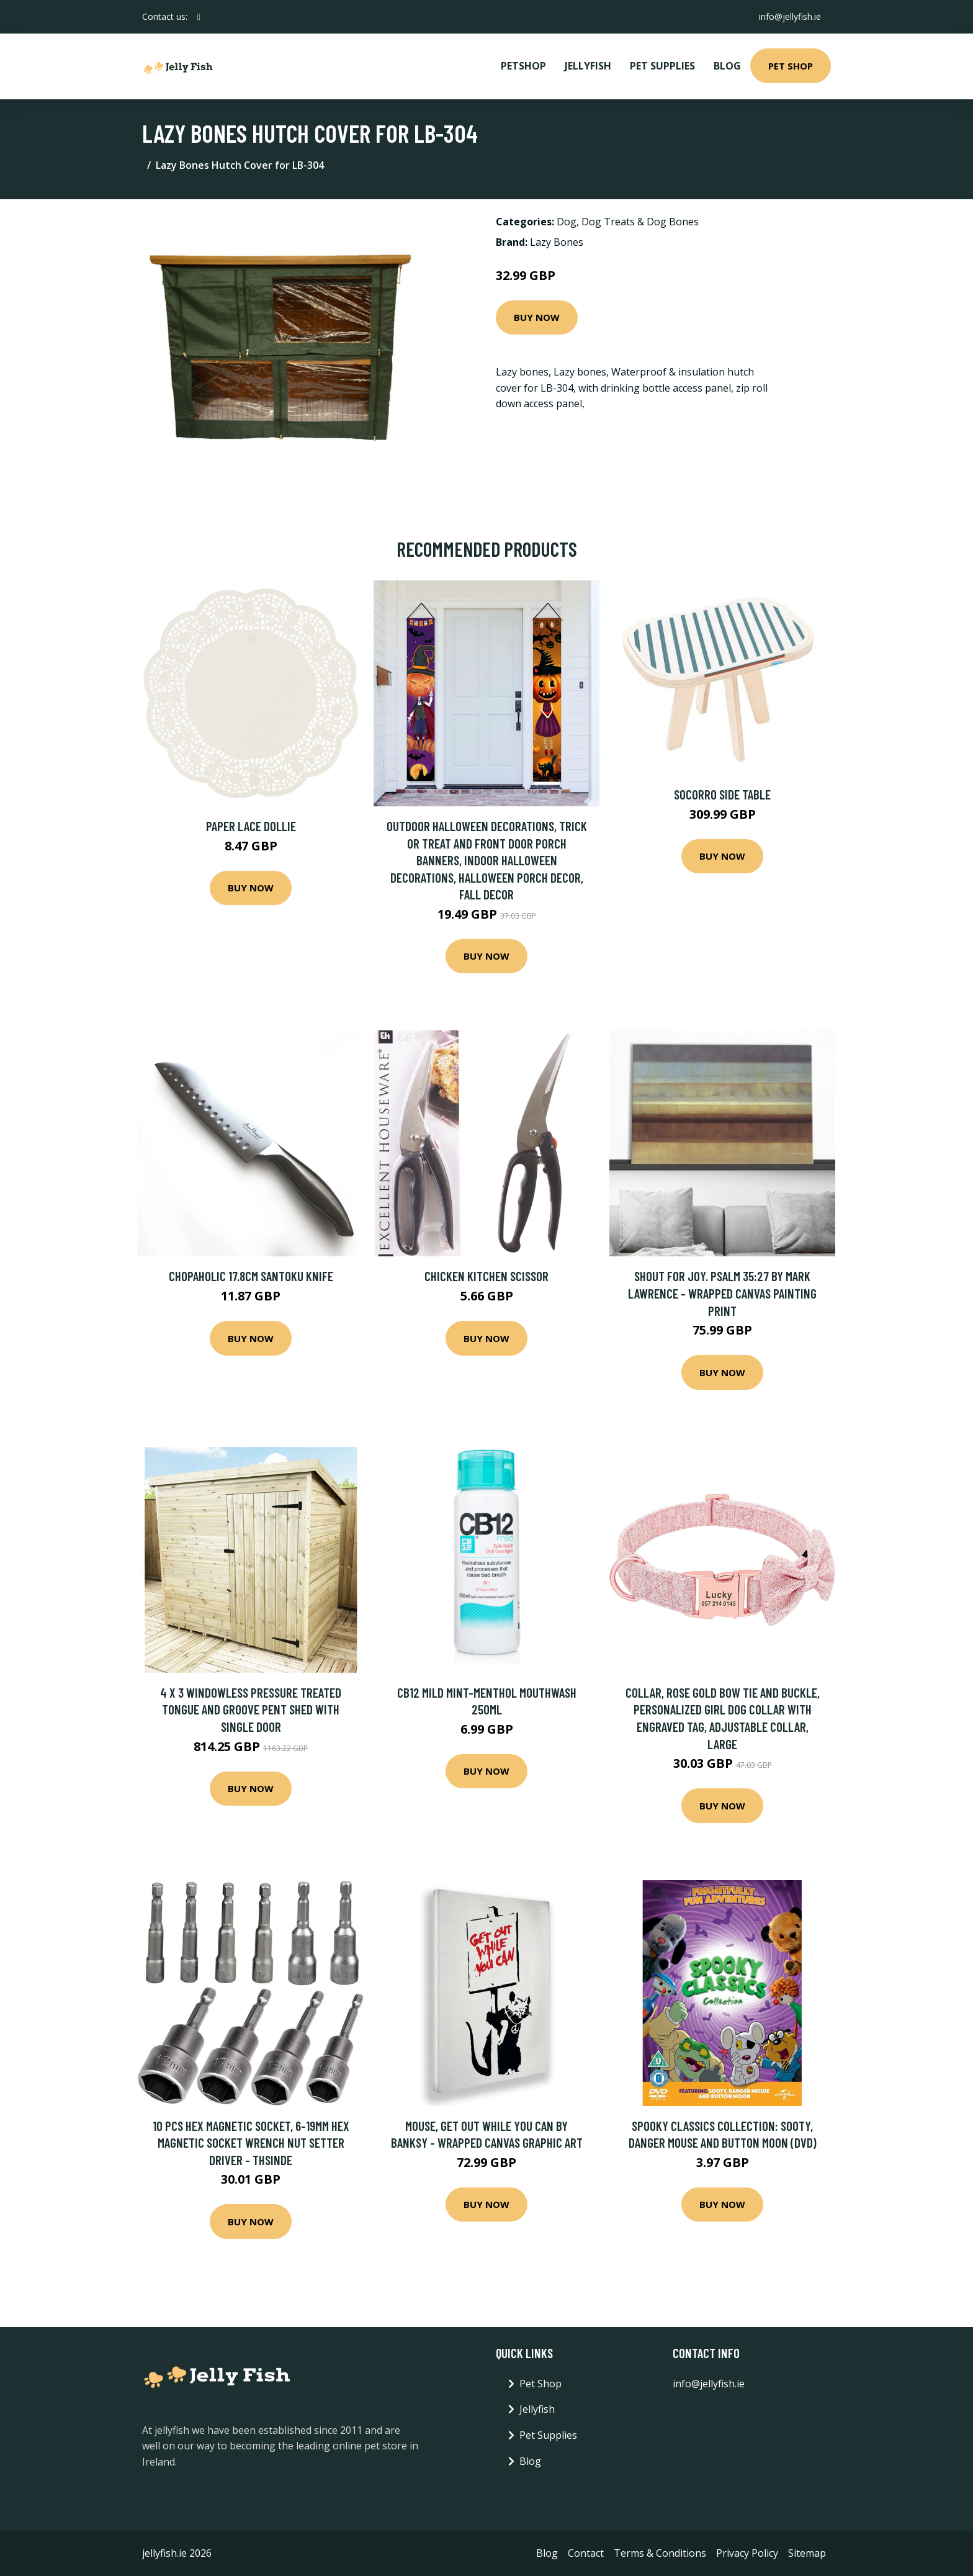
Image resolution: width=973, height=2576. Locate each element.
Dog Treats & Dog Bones (640, 221)
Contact (586, 2553)
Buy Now (537, 317)
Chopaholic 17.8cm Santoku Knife (251, 1276)
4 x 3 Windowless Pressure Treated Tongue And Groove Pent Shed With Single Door (250, 1709)
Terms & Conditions (660, 2553)
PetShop (523, 66)
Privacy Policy (747, 2553)
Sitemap (807, 2553)
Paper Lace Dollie (251, 826)
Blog (727, 66)
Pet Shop (790, 66)
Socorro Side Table (722, 794)
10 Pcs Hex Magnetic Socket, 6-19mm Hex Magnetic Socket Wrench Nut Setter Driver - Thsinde (251, 2143)
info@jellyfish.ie (790, 16)
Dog (566, 221)
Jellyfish (588, 66)
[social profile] (198, 17)
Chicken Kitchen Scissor (486, 1276)
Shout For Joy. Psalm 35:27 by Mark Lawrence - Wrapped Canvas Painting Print (722, 1293)
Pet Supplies (662, 66)
